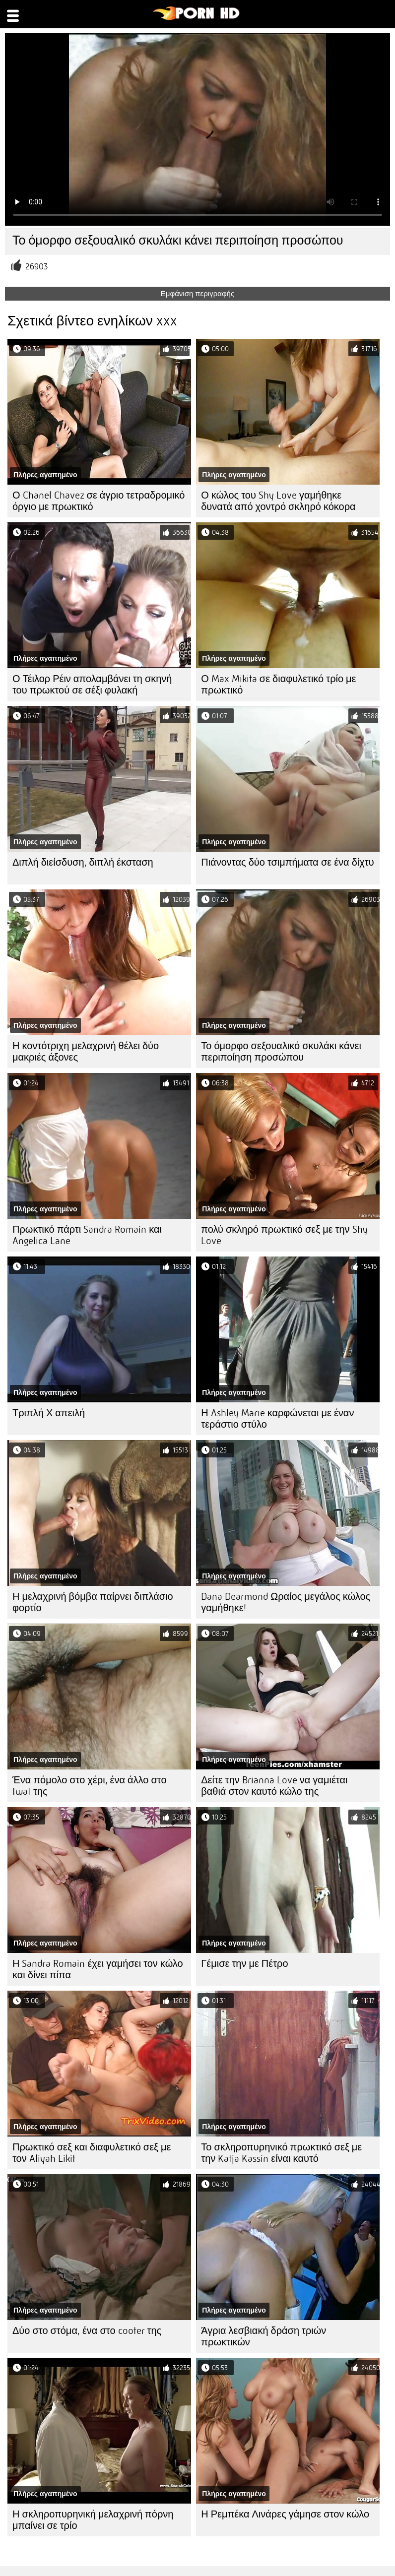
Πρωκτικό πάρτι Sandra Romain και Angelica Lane (87, 1235)
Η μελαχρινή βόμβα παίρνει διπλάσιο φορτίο (92, 1602)
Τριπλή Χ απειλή (48, 1413)
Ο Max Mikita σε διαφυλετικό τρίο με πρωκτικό (278, 684)
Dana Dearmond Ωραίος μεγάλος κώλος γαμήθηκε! (285, 1602)
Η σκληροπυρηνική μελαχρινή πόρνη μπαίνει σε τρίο (93, 2520)
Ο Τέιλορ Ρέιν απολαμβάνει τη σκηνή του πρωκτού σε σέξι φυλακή (92, 684)
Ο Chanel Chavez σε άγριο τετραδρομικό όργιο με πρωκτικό (98, 501)
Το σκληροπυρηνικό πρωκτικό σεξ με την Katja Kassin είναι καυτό (281, 2152)
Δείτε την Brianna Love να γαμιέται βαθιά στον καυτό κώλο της (274, 1785)
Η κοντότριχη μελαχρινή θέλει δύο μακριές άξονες (85, 1051)
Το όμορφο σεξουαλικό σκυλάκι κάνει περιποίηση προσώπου (281, 1051)
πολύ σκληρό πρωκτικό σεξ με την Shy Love (284, 1235)
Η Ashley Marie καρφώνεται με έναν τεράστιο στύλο (277, 1418)
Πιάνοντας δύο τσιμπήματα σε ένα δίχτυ (287, 862)
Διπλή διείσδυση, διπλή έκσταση (82, 862)
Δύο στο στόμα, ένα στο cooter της (86, 2330)
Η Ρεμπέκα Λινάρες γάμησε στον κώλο (285, 2514)
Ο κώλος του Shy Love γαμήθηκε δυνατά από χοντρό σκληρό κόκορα (278, 501)
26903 (36, 266)
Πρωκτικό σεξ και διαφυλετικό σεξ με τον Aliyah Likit (91, 2152)
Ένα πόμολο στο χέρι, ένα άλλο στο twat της (89, 1785)
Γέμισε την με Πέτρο (244, 1963)
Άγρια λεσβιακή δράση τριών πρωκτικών (263, 2336)
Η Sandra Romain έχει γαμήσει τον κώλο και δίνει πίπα (97, 1969)
